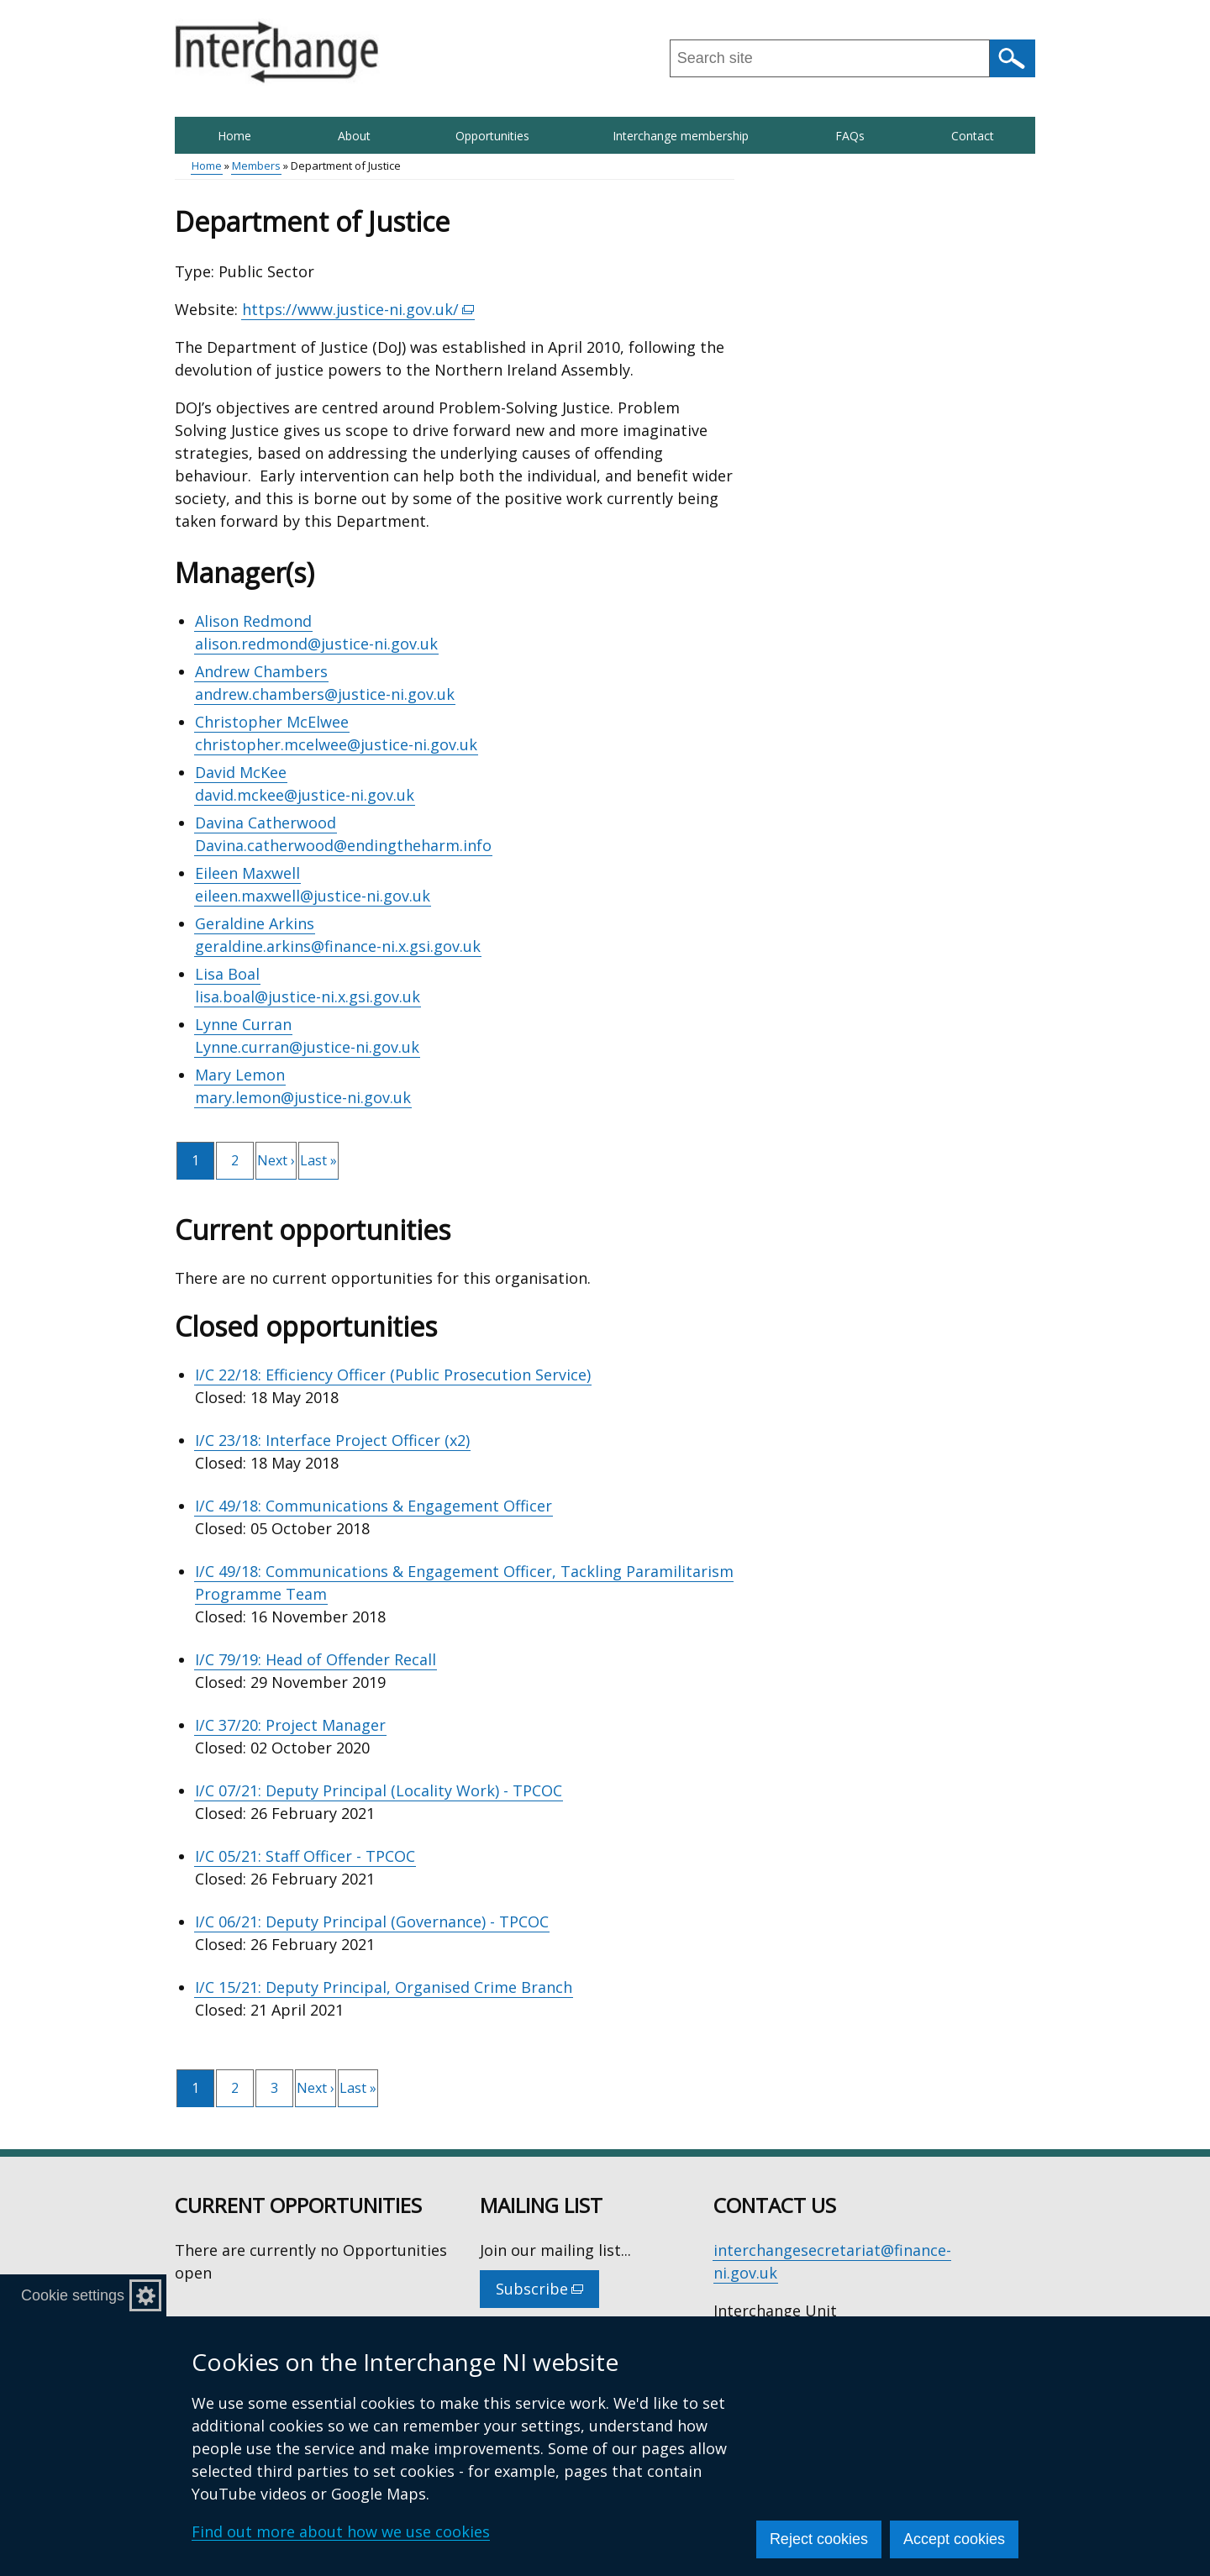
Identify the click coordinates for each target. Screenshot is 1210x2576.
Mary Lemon (240, 1075)
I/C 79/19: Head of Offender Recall (315, 1659)
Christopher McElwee (272, 722)
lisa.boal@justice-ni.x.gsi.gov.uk (307, 996)
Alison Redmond (253, 621)
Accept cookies (954, 2539)
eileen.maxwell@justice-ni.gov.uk (312, 896)
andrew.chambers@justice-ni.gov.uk (325, 694)
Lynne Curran (243, 1024)
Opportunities (492, 136)
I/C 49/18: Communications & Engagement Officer (373, 1506)
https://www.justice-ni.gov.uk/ (358, 309)
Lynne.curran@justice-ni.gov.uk (307, 1047)
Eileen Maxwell (247, 873)
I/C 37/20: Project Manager (290, 1725)
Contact (972, 136)
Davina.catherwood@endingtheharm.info (343, 845)
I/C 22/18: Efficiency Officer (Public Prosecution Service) (393, 1374)
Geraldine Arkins (254, 923)
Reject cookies (819, 2539)
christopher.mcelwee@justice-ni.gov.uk (336, 744)
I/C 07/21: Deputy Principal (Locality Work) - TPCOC (378, 1790)
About (354, 136)
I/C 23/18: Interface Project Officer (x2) (332, 1440)
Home (234, 136)
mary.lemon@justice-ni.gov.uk (303, 1097)
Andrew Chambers (261, 671)
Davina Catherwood (265, 822)
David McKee (241, 772)
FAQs (850, 136)
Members (256, 165)
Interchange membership (681, 136)
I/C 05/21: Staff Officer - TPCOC (305, 1856)
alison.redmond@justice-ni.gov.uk (316, 643)
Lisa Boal (227, 974)
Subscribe (547, 2293)
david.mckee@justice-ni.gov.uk (304, 795)
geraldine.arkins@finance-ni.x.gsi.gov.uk (338, 946)
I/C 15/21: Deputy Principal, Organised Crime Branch (383, 1987)
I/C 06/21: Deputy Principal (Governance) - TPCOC (372, 1921)
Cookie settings (72, 2295)
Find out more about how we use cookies (341, 2531)
